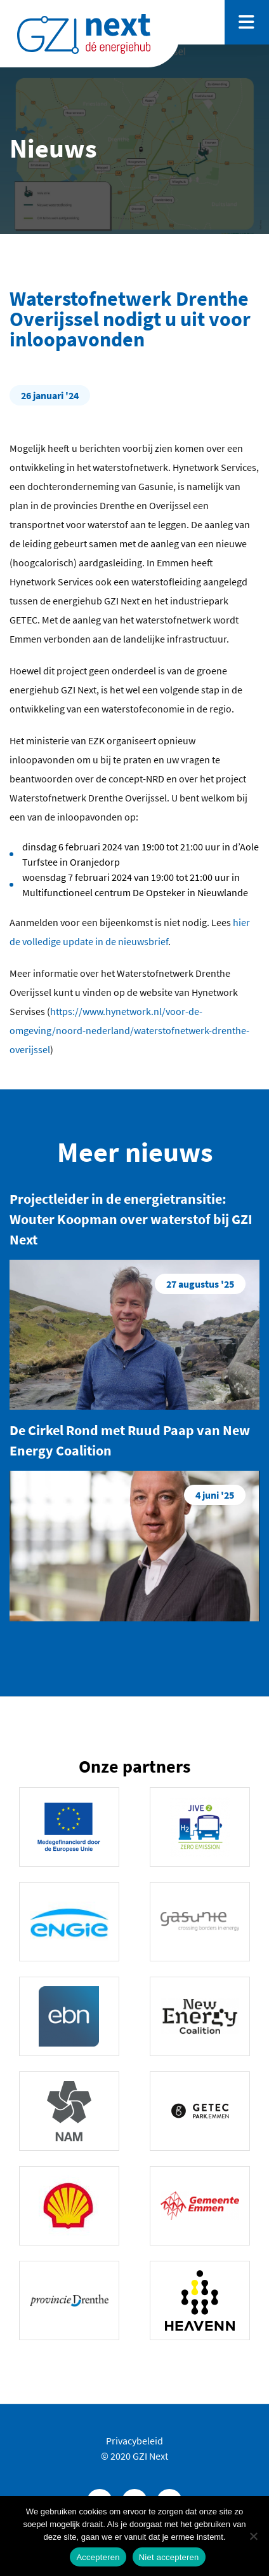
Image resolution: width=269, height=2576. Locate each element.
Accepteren (97, 2557)
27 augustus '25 (200, 1284)
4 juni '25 (214, 1495)
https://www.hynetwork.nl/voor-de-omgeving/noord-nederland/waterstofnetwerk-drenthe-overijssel (129, 1030)
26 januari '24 (50, 395)
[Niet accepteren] (253, 2536)
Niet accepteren (169, 2557)
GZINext (83, 33)
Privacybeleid (134, 2440)
